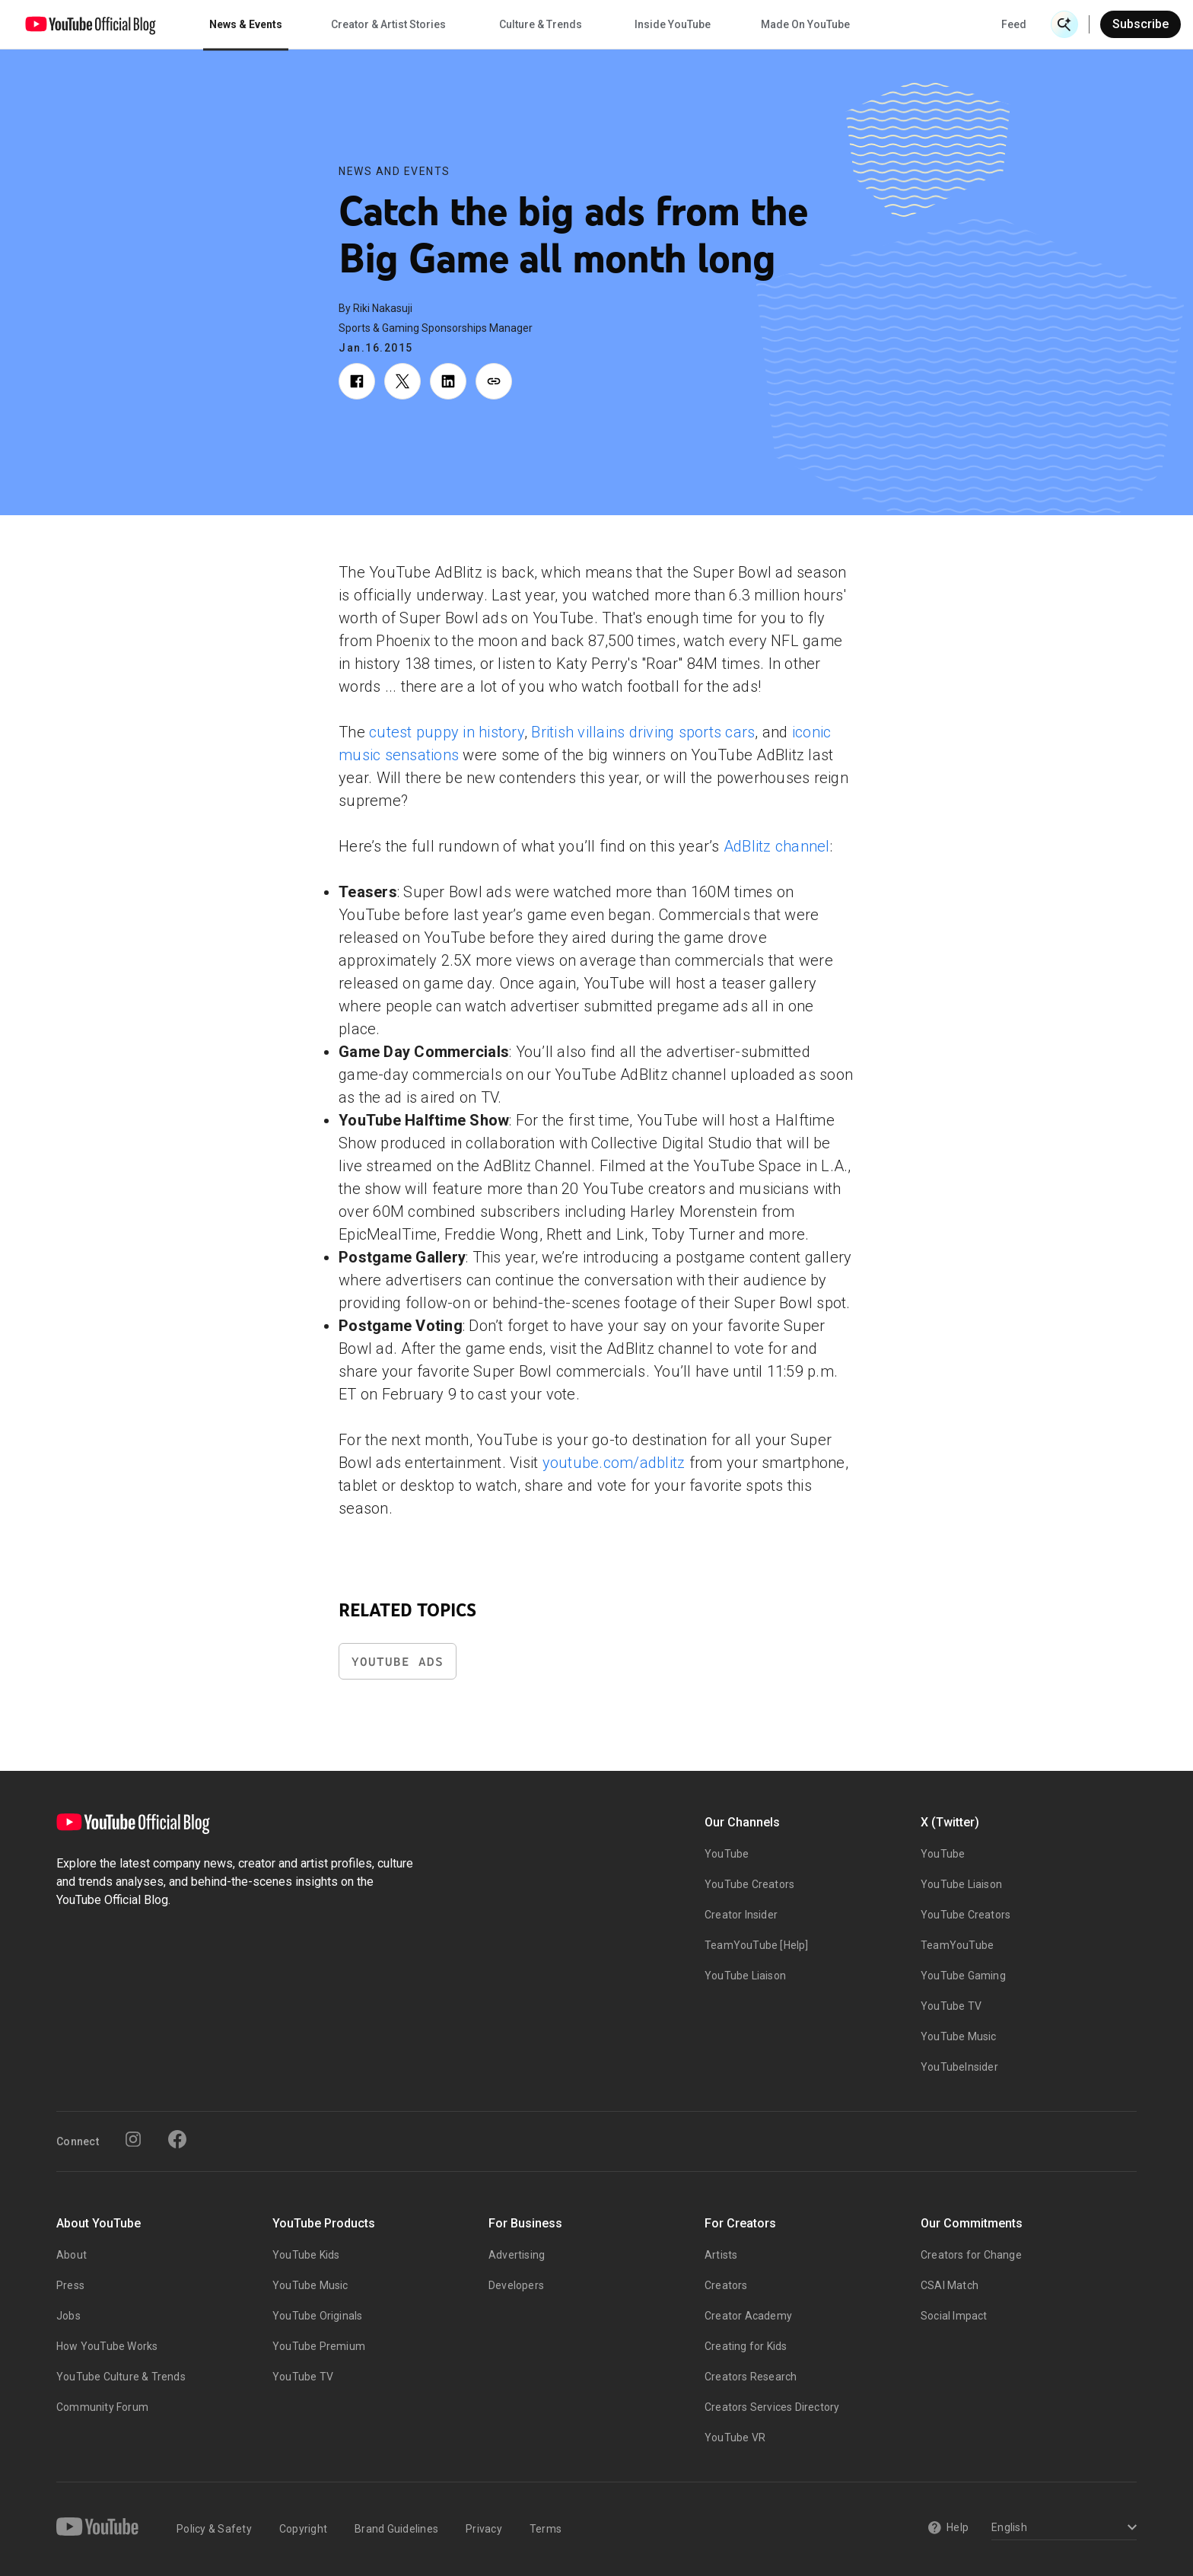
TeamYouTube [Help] (757, 1945)
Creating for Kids (746, 2346)
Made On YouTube (805, 24)
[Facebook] (177, 2139)
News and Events (394, 171)
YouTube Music (959, 2036)
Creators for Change (971, 2255)
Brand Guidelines (396, 2529)
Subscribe (1140, 24)
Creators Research (751, 2377)
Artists (721, 2255)
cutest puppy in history (446, 732)
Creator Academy (748, 2316)
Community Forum (102, 2407)
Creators (726, 2285)
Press (70, 2285)
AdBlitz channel (777, 846)
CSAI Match (949, 2285)
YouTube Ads (398, 1661)
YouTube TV (951, 2006)
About (71, 2255)
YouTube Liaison (745, 1975)
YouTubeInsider (959, 2067)
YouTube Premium (318, 2346)
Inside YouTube (673, 24)
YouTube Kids (305, 2255)
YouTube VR (735, 2437)
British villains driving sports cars (643, 732)
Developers (516, 2285)
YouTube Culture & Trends (121, 2377)
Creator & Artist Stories (388, 24)
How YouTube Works (106, 2346)
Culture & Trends (540, 24)
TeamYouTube (957, 1945)
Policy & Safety (214, 2529)
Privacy (484, 2529)
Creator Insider (741, 1915)
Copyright (303, 2529)
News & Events (245, 24)
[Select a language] (1061, 2528)
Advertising (516, 2255)
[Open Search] (1064, 24)
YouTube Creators (749, 1884)
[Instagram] (133, 2139)
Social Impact (954, 2316)
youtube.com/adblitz (614, 1463)
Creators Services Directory (772, 2407)
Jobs (68, 2316)
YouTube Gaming (963, 1975)
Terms (546, 2529)
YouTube (727, 1854)
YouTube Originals (317, 2316)
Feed (1013, 24)
